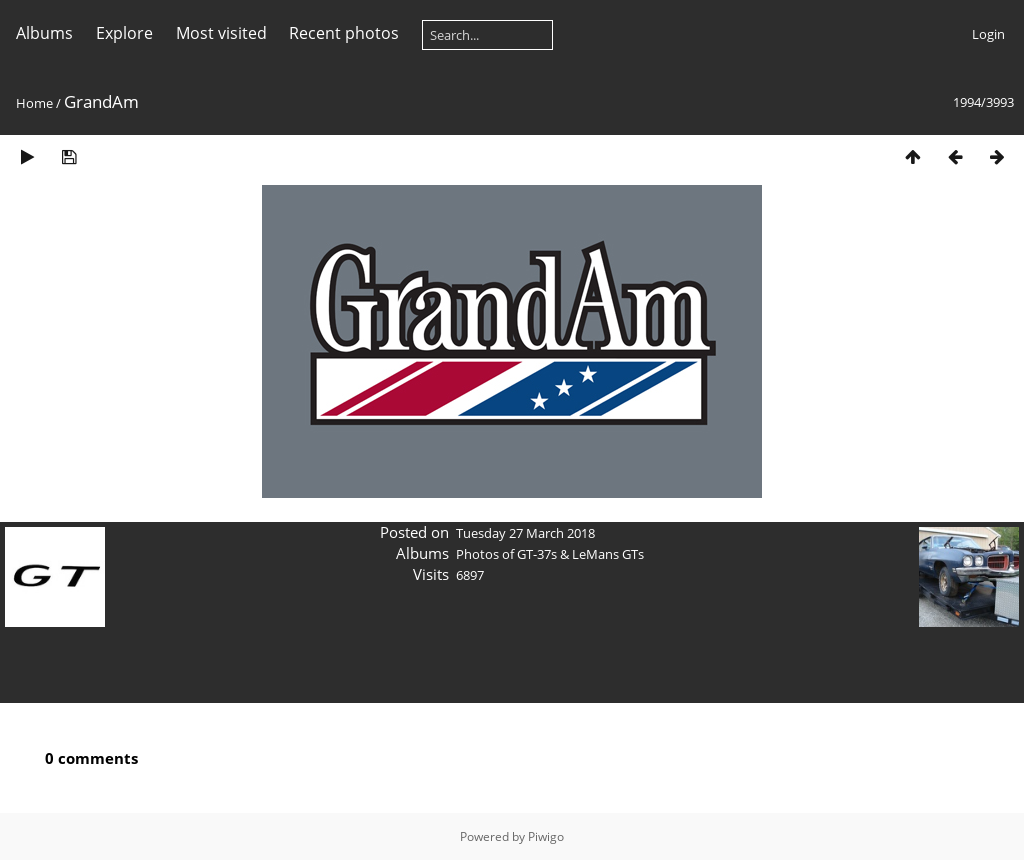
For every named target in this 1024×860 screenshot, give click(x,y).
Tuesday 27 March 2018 (525, 533)
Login (988, 34)
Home (34, 103)
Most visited (221, 33)
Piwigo (546, 836)
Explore (124, 33)
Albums (44, 33)
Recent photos (344, 33)
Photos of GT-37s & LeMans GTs (550, 554)
